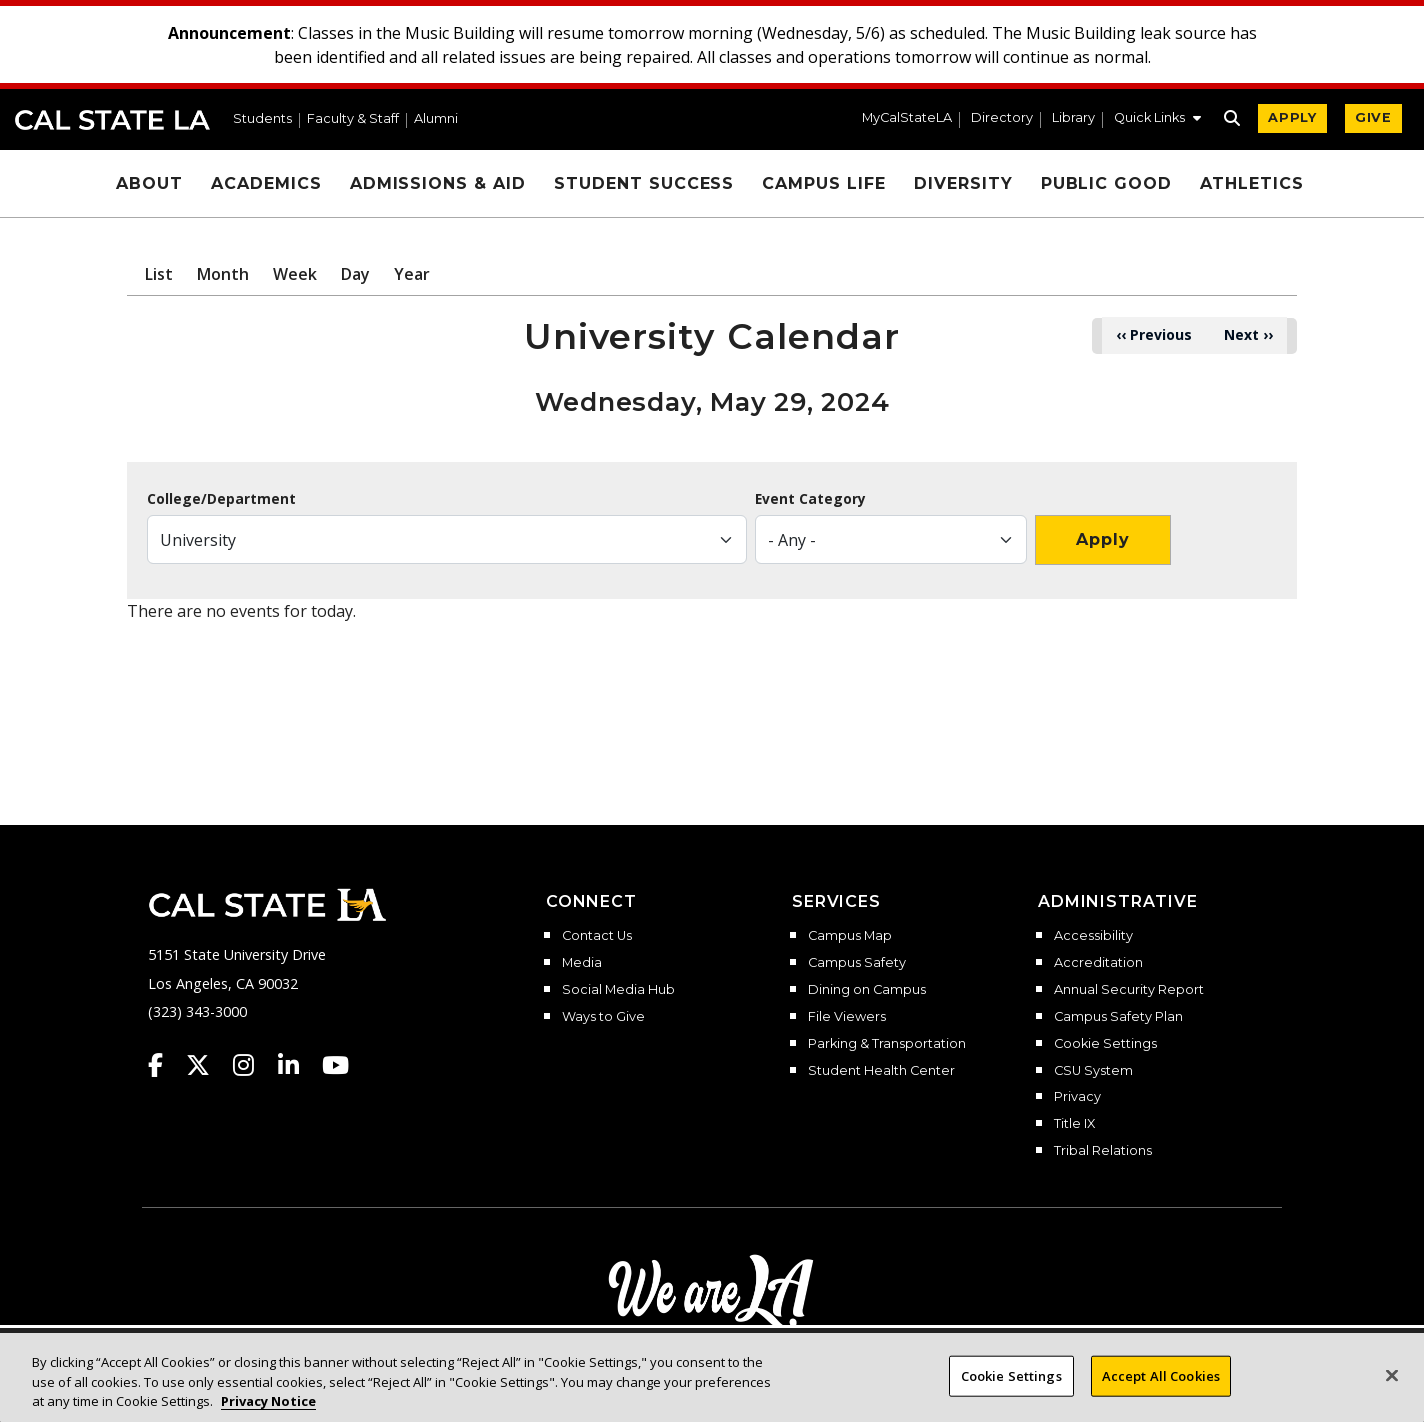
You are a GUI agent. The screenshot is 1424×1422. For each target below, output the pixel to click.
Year (412, 274)
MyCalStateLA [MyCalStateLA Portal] (907, 118)
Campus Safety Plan (1118, 1017)
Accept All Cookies (1161, 1391)
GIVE (1373, 117)
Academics (266, 183)
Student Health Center (881, 1071)
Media (582, 963)
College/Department (221, 499)
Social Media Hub (618, 990)
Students (262, 119)
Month (223, 274)
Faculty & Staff (353, 119)
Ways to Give (603, 1017)
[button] (1157, 120)
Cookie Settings (1105, 1044)
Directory (1002, 118)
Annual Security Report (1129, 990)
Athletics (1252, 183)
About (149, 183)
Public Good (1107, 183)
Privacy (1077, 1097)
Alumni (436, 119)
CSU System (1093, 1071)
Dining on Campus (867, 990)
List (159, 274)
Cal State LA (112, 120)
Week (295, 274)
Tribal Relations (1103, 1151)
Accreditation (1098, 963)
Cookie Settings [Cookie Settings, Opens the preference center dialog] (1011, 1391)
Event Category (810, 499)
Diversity (963, 183)
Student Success (644, 183)
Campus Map (850, 936)
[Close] (1392, 1391)
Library (1073, 118)
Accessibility (1093, 936)
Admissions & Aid (438, 183)
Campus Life (824, 183)
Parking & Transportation (887, 1044)
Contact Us (597, 936)
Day (355, 274)
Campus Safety (857, 963)
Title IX (1074, 1124)
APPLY (1292, 117)
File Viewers (847, 1017)
